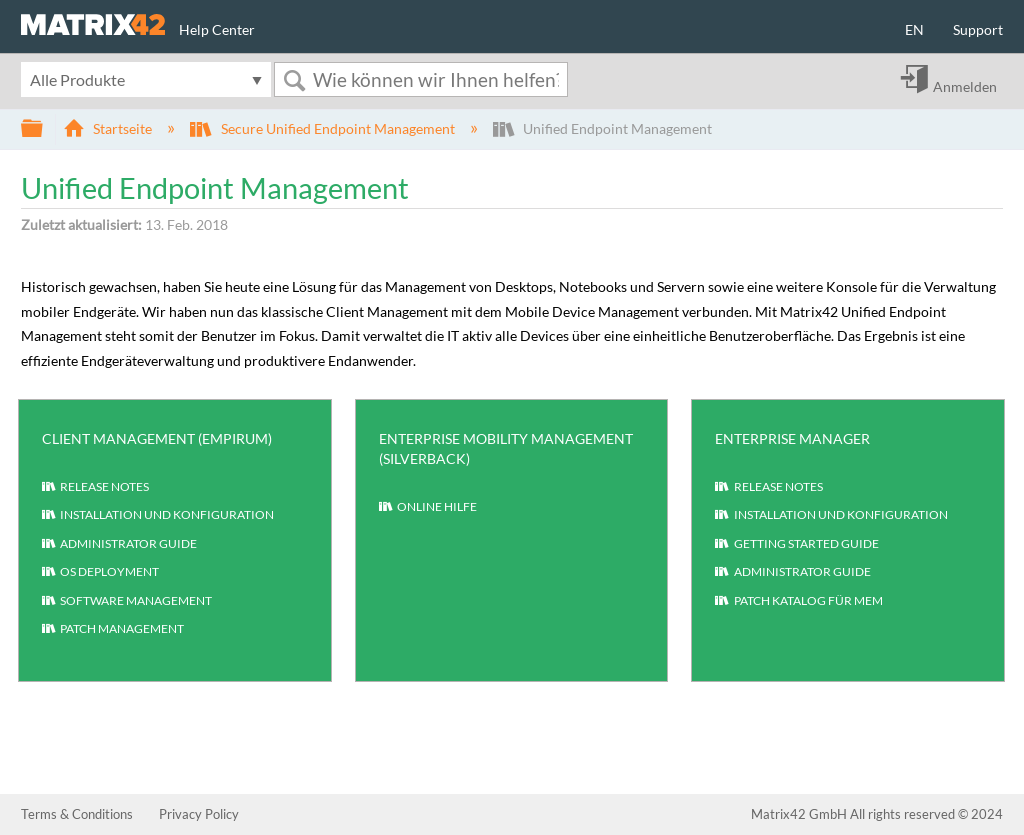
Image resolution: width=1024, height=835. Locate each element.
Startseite (109, 128)
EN (914, 29)
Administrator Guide (119, 545)
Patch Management (113, 630)
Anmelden (965, 86)
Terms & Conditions (77, 814)
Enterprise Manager (792, 438)
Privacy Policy (199, 814)
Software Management (127, 602)
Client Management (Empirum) (157, 438)
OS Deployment (100, 573)
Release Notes (95, 488)
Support (978, 29)
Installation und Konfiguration (158, 516)
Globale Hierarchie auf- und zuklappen (45, 129)
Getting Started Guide (796, 545)
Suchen (294, 80)
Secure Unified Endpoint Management (323, 128)
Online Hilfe (428, 508)
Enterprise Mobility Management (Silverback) (506, 448)
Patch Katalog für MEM (798, 602)
